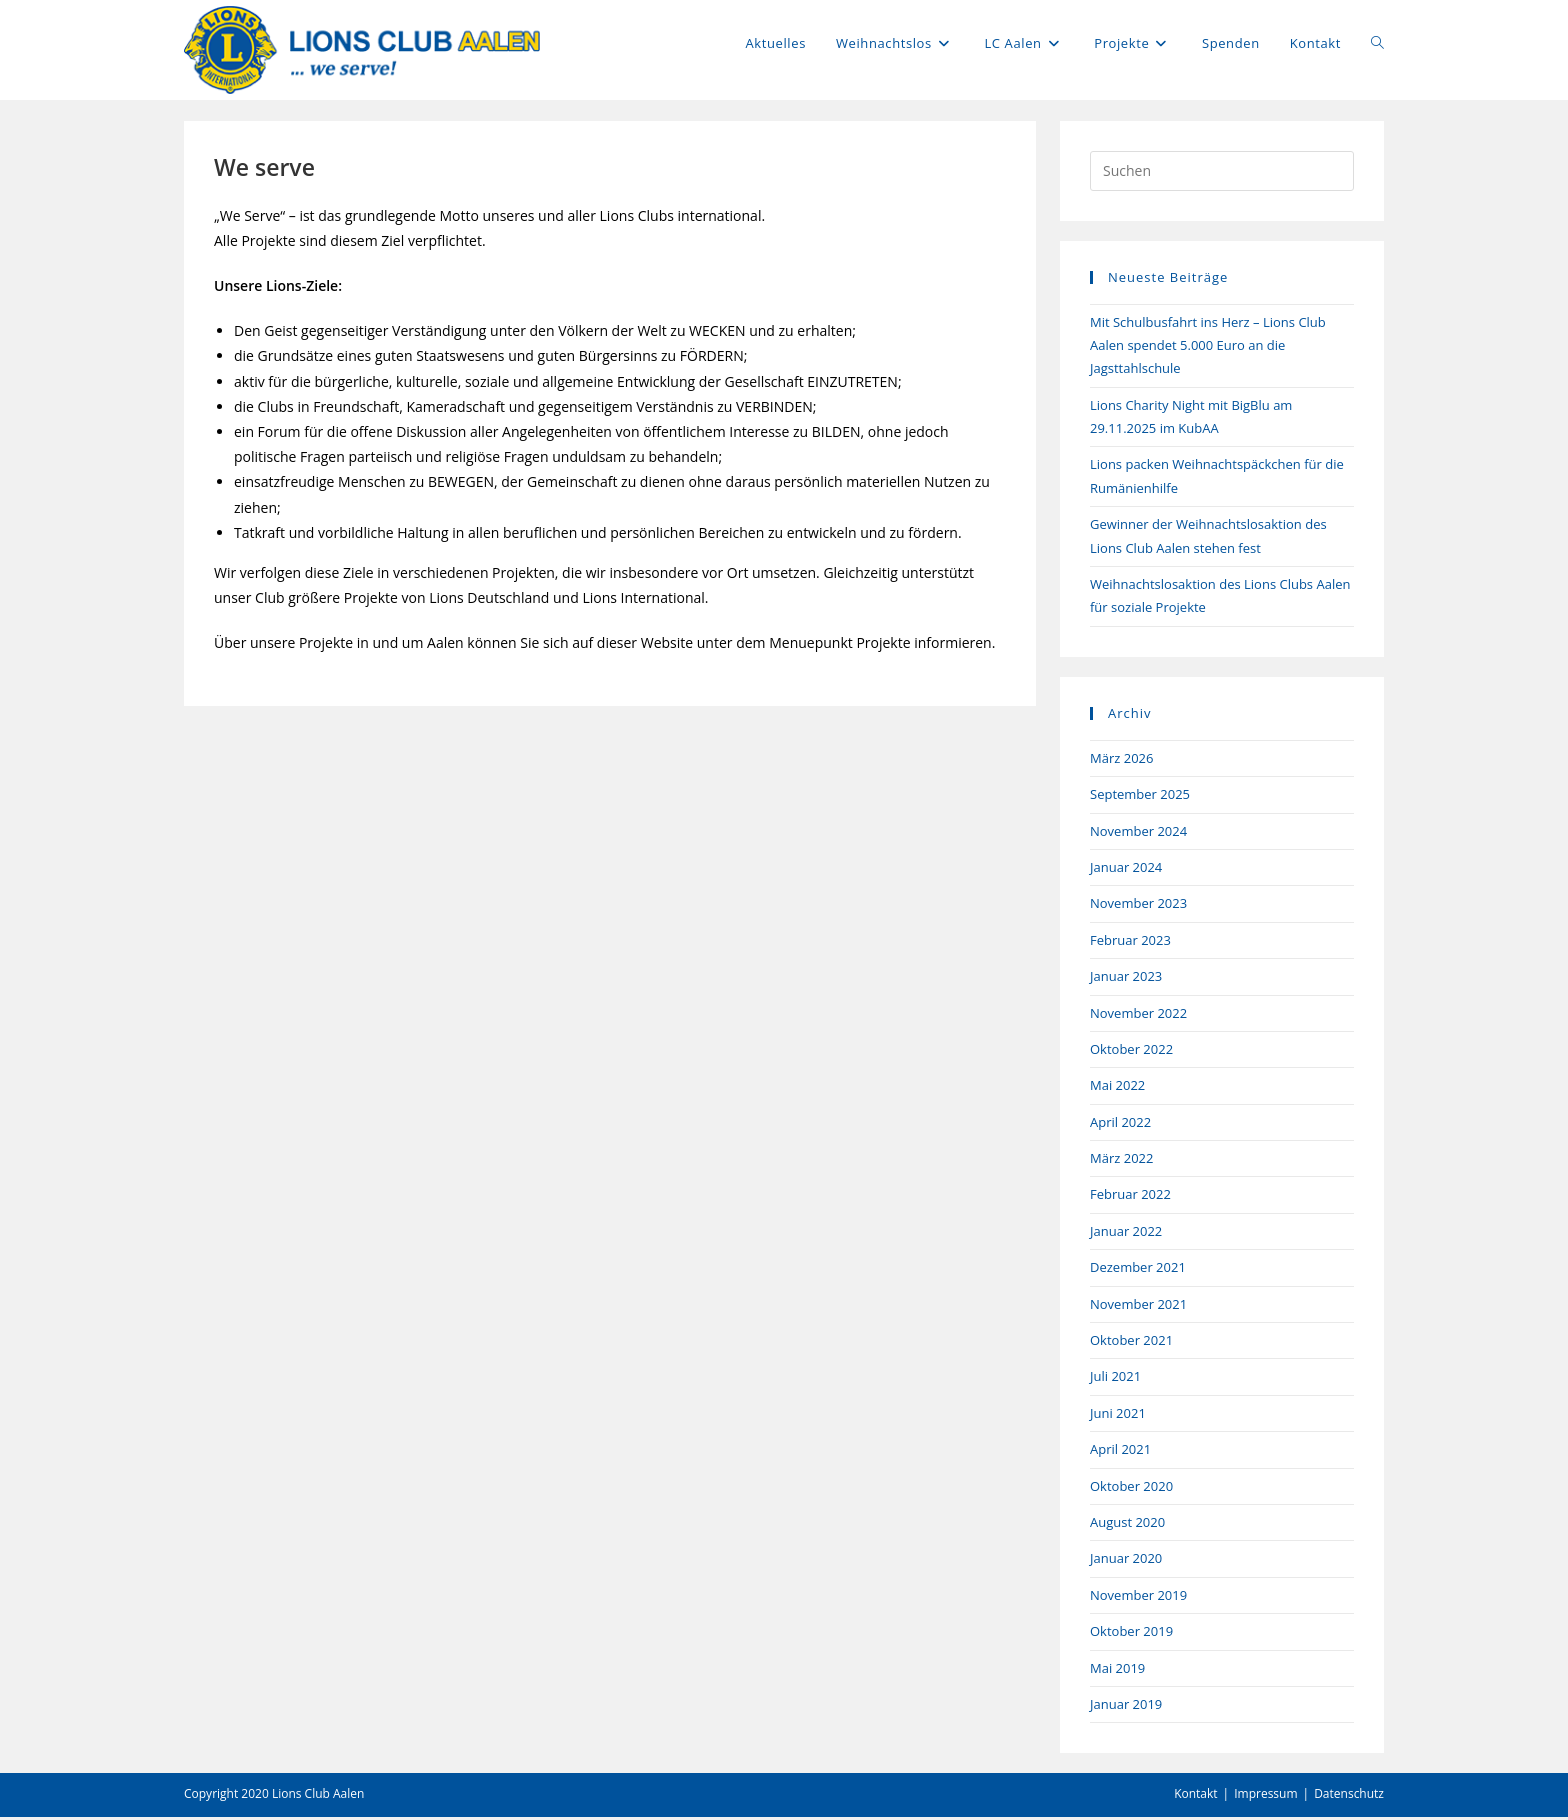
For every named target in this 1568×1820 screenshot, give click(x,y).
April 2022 (1120, 1124)
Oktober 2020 (1131, 1488)
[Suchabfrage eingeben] (1222, 173)
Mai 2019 (1117, 1670)
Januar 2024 (1126, 869)
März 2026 (1121, 760)
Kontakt (1195, 1796)
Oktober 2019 (1131, 1634)
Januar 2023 (1126, 979)
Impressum (1265, 1796)
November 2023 (1138, 906)
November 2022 (1138, 1015)
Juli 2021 (1115, 1379)
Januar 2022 (1126, 1233)
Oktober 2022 (1131, 1051)
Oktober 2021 (1131, 1343)
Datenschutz (1349, 1796)
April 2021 (1120, 1452)
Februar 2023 (1130, 942)
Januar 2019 (1126, 1706)
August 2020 (1127, 1525)
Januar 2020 (1126, 1561)
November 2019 (1138, 1597)
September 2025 (1140, 797)
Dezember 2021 (1138, 1270)
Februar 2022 (1130, 1197)
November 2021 (1138, 1306)
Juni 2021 (1118, 1415)
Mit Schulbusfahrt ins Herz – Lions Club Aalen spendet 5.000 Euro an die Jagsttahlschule (1208, 347)
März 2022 (1121, 1161)
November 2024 (1138, 833)
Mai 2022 (1117, 1088)
